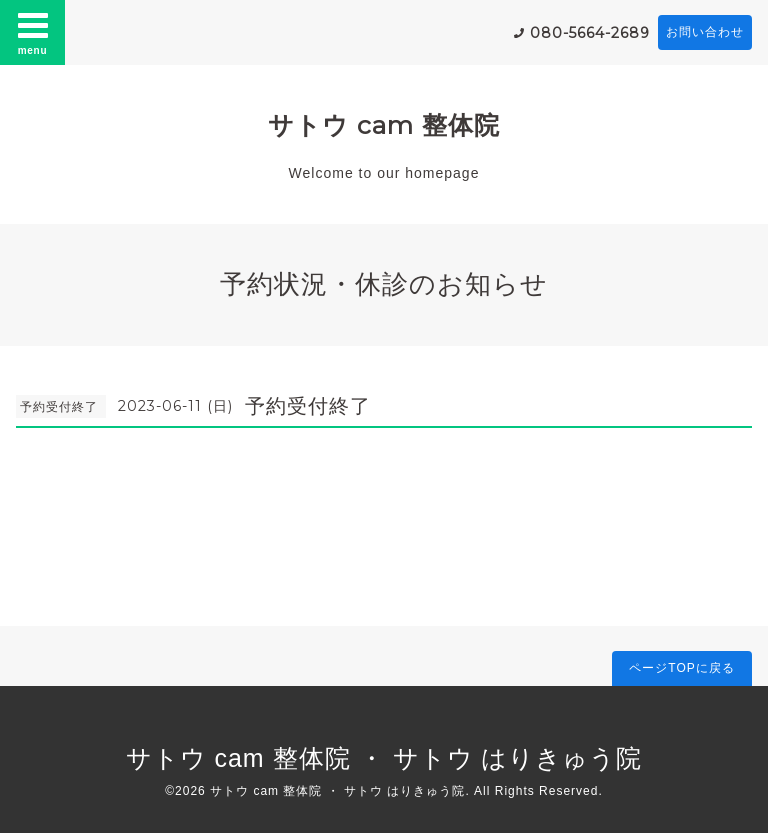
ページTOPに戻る (681, 668)
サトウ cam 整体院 (384, 125)
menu (33, 32)
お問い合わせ (705, 32)
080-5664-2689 (590, 33)
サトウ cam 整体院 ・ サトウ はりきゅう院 (384, 758)
